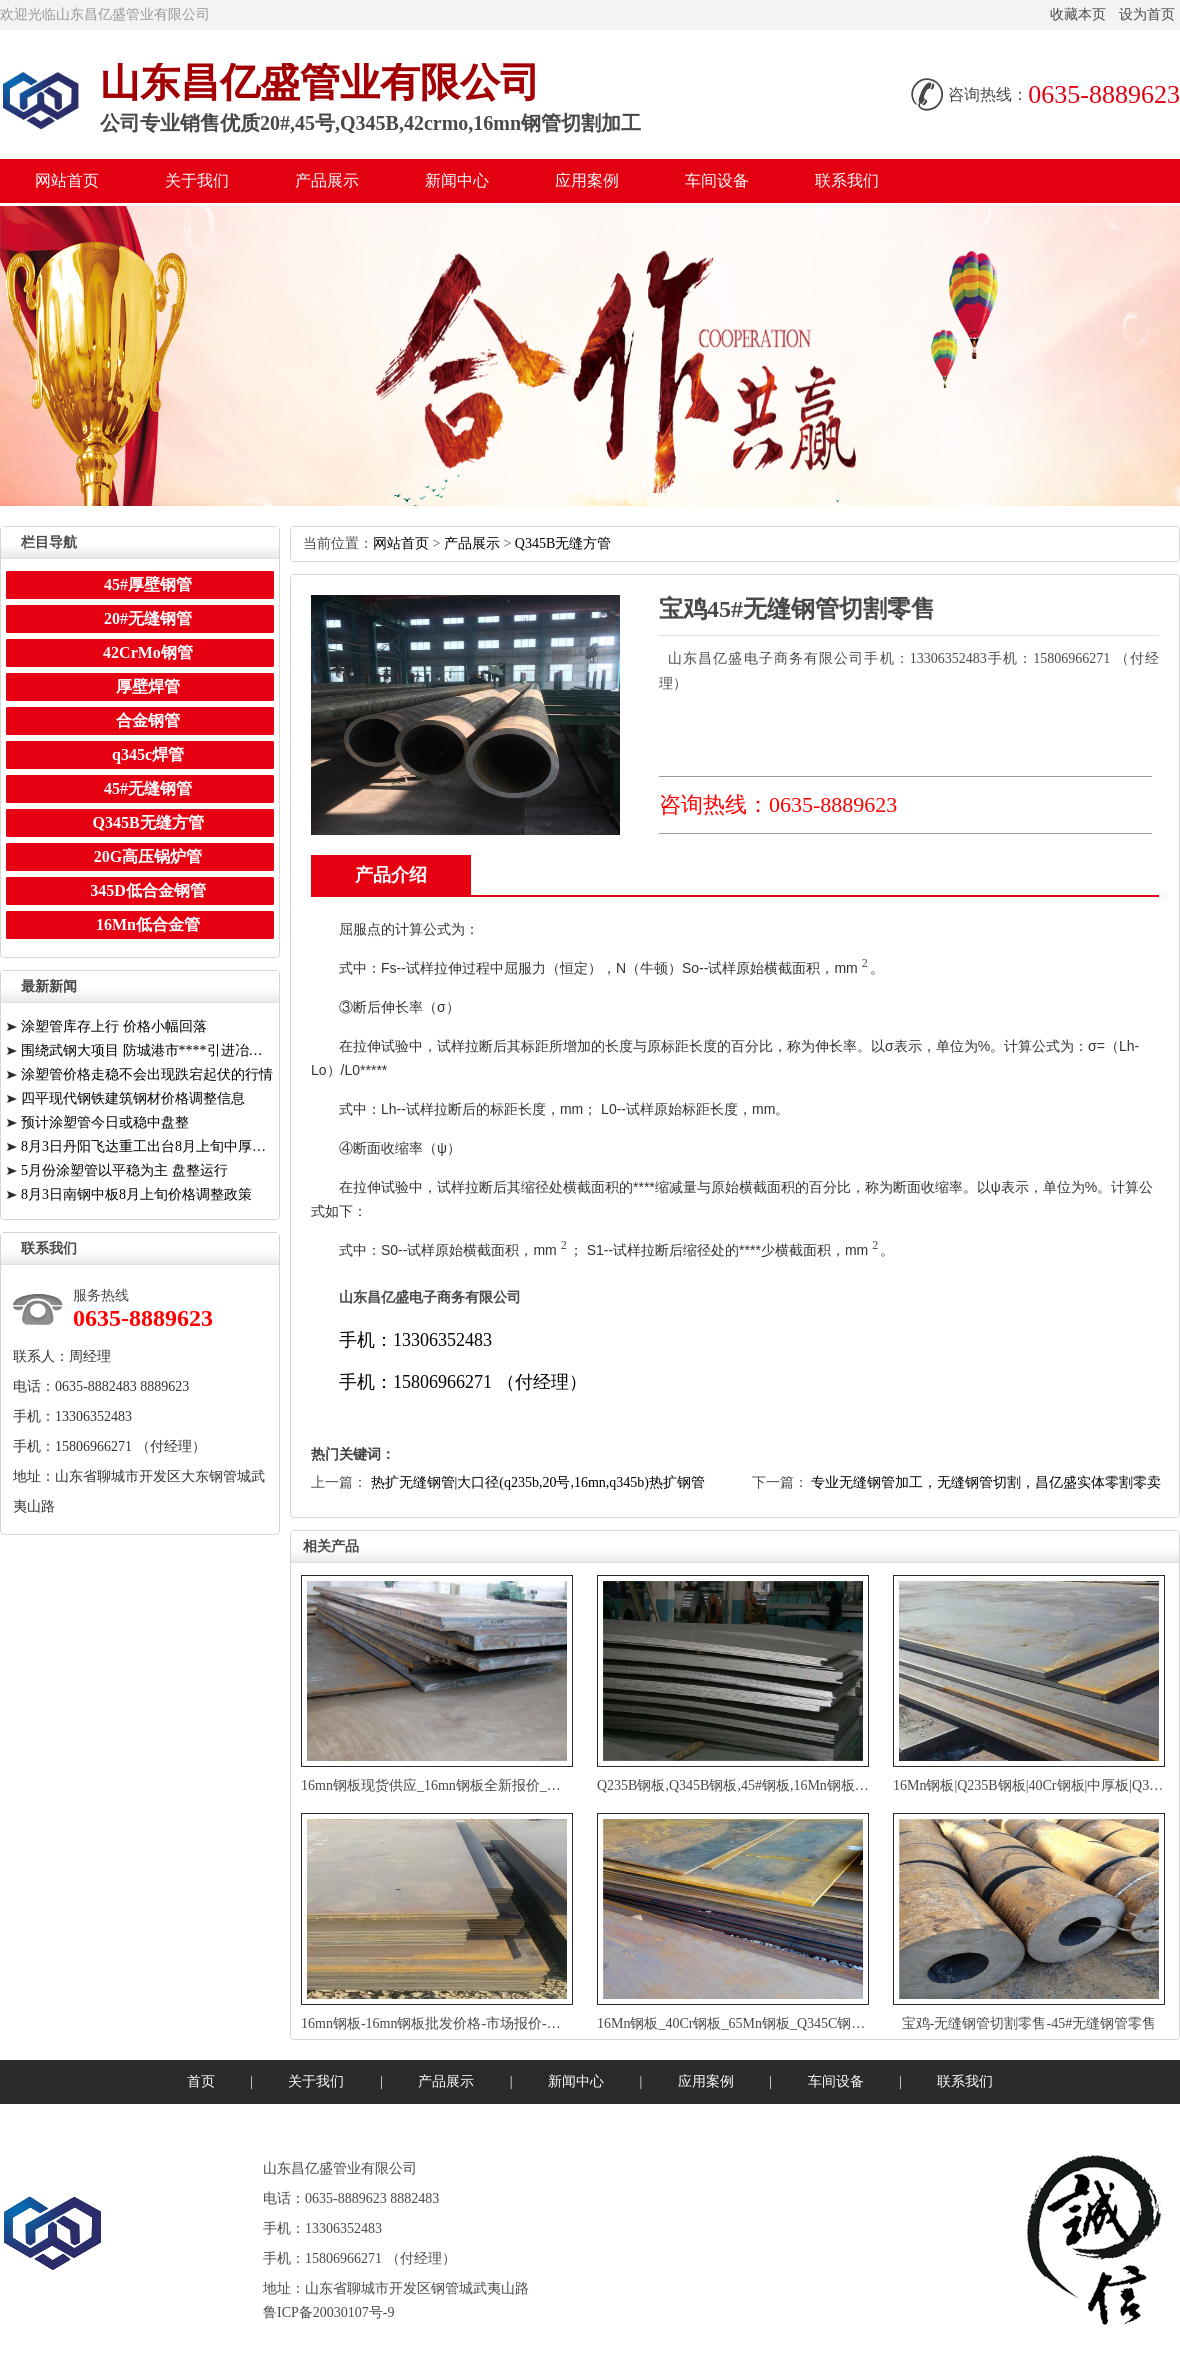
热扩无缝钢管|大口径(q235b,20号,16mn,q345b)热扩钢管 (538, 1482)
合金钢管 (148, 720)
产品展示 (327, 180)
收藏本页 (1078, 14)
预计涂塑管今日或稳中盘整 (105, 1122)
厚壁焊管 (148, 686)
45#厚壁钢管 (148, 584)
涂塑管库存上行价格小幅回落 (114, 1026)
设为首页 (1147, 14)
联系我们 (847, 180)
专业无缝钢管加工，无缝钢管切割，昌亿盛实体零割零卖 (986, 1482)
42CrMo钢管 (148, 652)
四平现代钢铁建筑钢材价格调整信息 (133, 1098)
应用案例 (587, 180)
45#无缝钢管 (148, 788)
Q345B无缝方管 (563, 543)
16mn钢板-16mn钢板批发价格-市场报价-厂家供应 (452, 2023)
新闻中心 (457, 180)
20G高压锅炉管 (148, 856)
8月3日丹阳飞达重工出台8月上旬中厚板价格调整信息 (147, 1146)
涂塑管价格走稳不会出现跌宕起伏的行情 (147, 1074)
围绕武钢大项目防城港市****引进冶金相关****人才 (147, 1050)
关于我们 (197, 180)
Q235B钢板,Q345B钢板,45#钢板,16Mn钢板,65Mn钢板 (758, 1785)
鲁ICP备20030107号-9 (328, 2312)
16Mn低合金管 (148, 924)
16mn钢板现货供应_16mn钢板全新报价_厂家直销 (452, 1785)
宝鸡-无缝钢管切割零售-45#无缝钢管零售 (1029, 2023)
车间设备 (717, 180)
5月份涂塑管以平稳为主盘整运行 (124, 1170)
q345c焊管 (148, 754)
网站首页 (67, 180)
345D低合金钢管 (148, 890)
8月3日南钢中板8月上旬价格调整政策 (136, 1194)
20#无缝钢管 (148, 618)
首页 (201, 2081)
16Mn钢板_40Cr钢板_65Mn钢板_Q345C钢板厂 (738, 2023)
